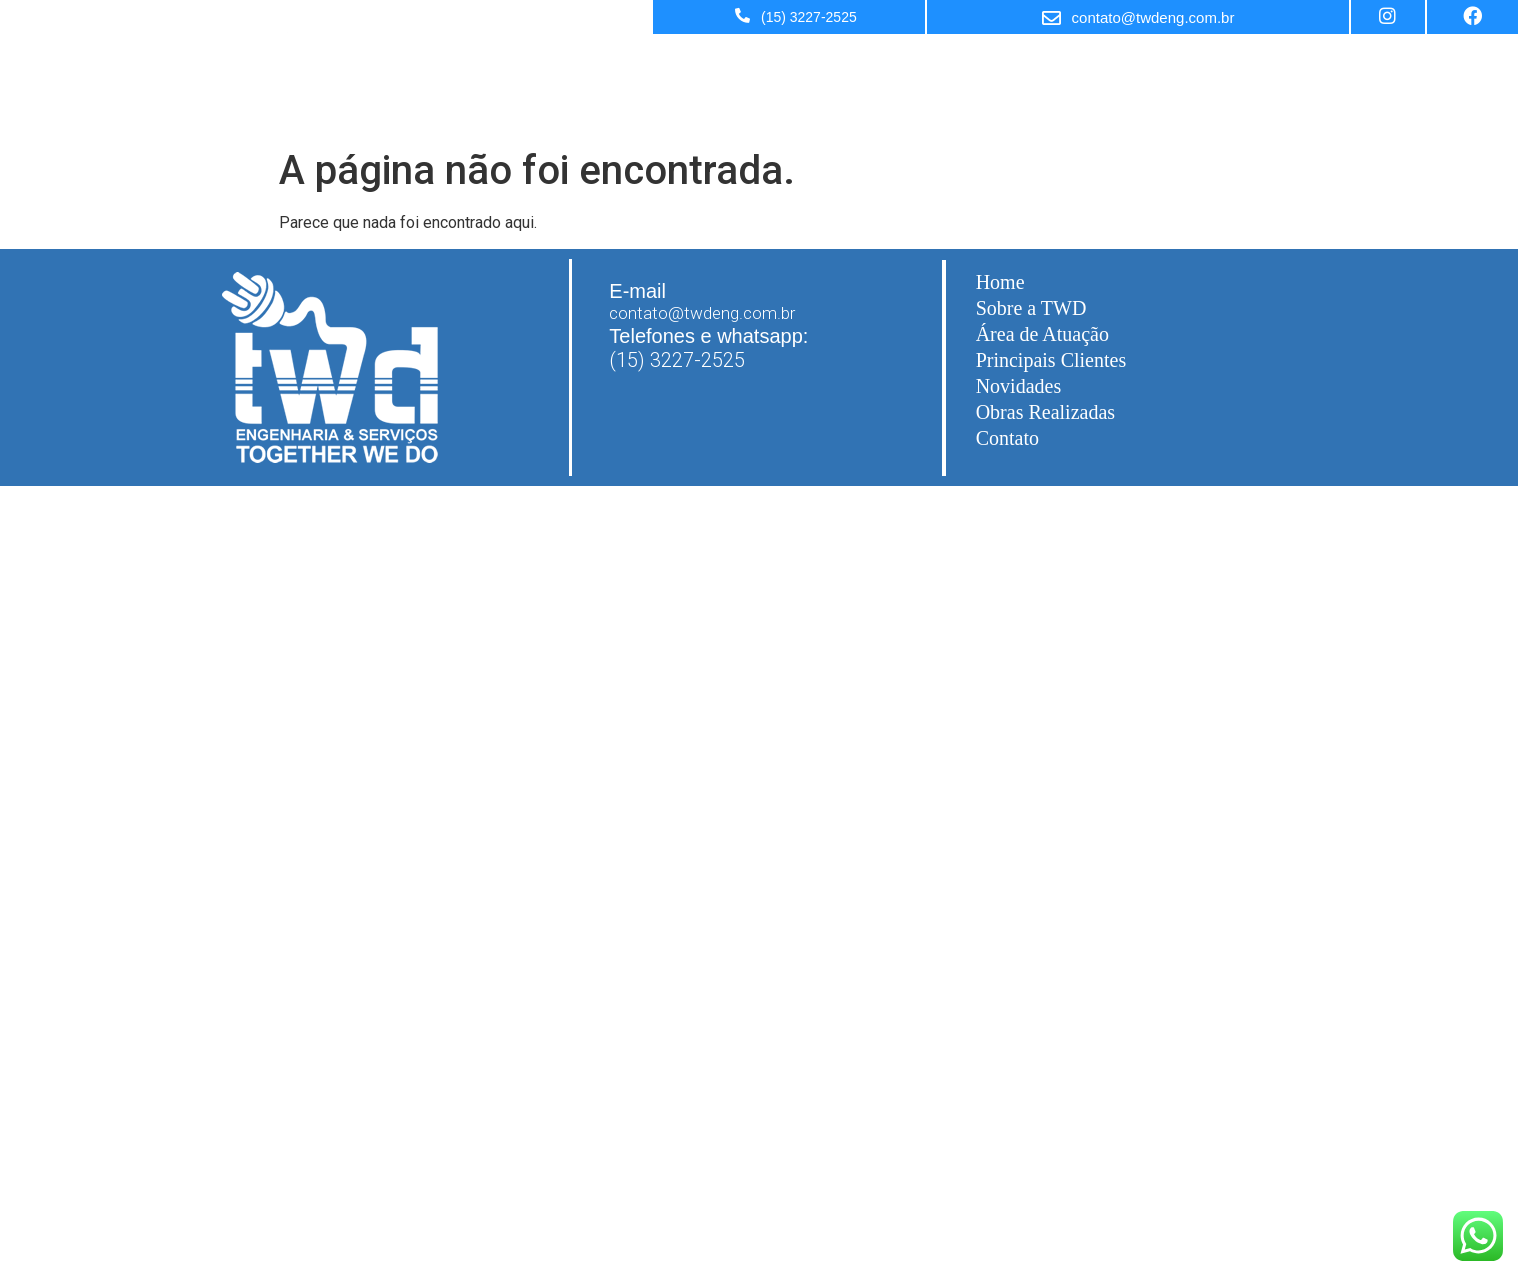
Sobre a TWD (1158, 59)
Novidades (1019, 386)
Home (1064, 59)
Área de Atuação (1288, 59)
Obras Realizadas (1045, 412)
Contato (1007, 438)
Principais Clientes (1433, 59)
